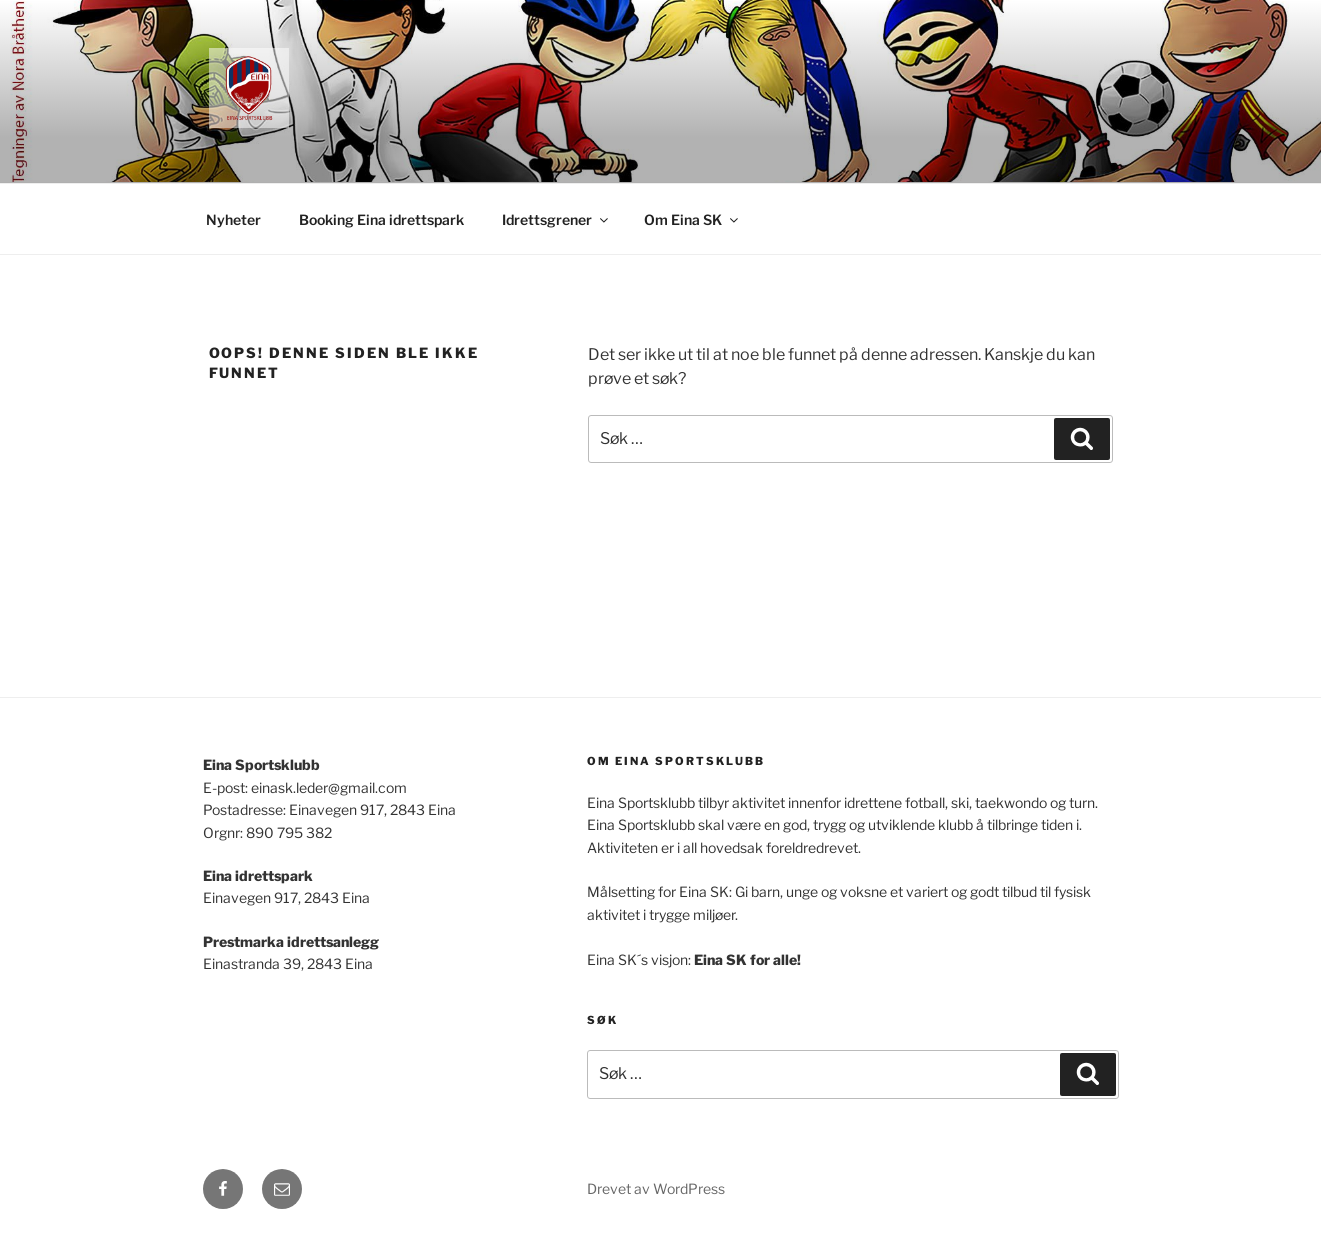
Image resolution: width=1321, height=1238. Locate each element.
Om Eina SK (692, 219)
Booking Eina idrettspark (381, 219)
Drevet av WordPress (656, 1188)
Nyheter (233, 219)
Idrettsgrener (556, 219)
